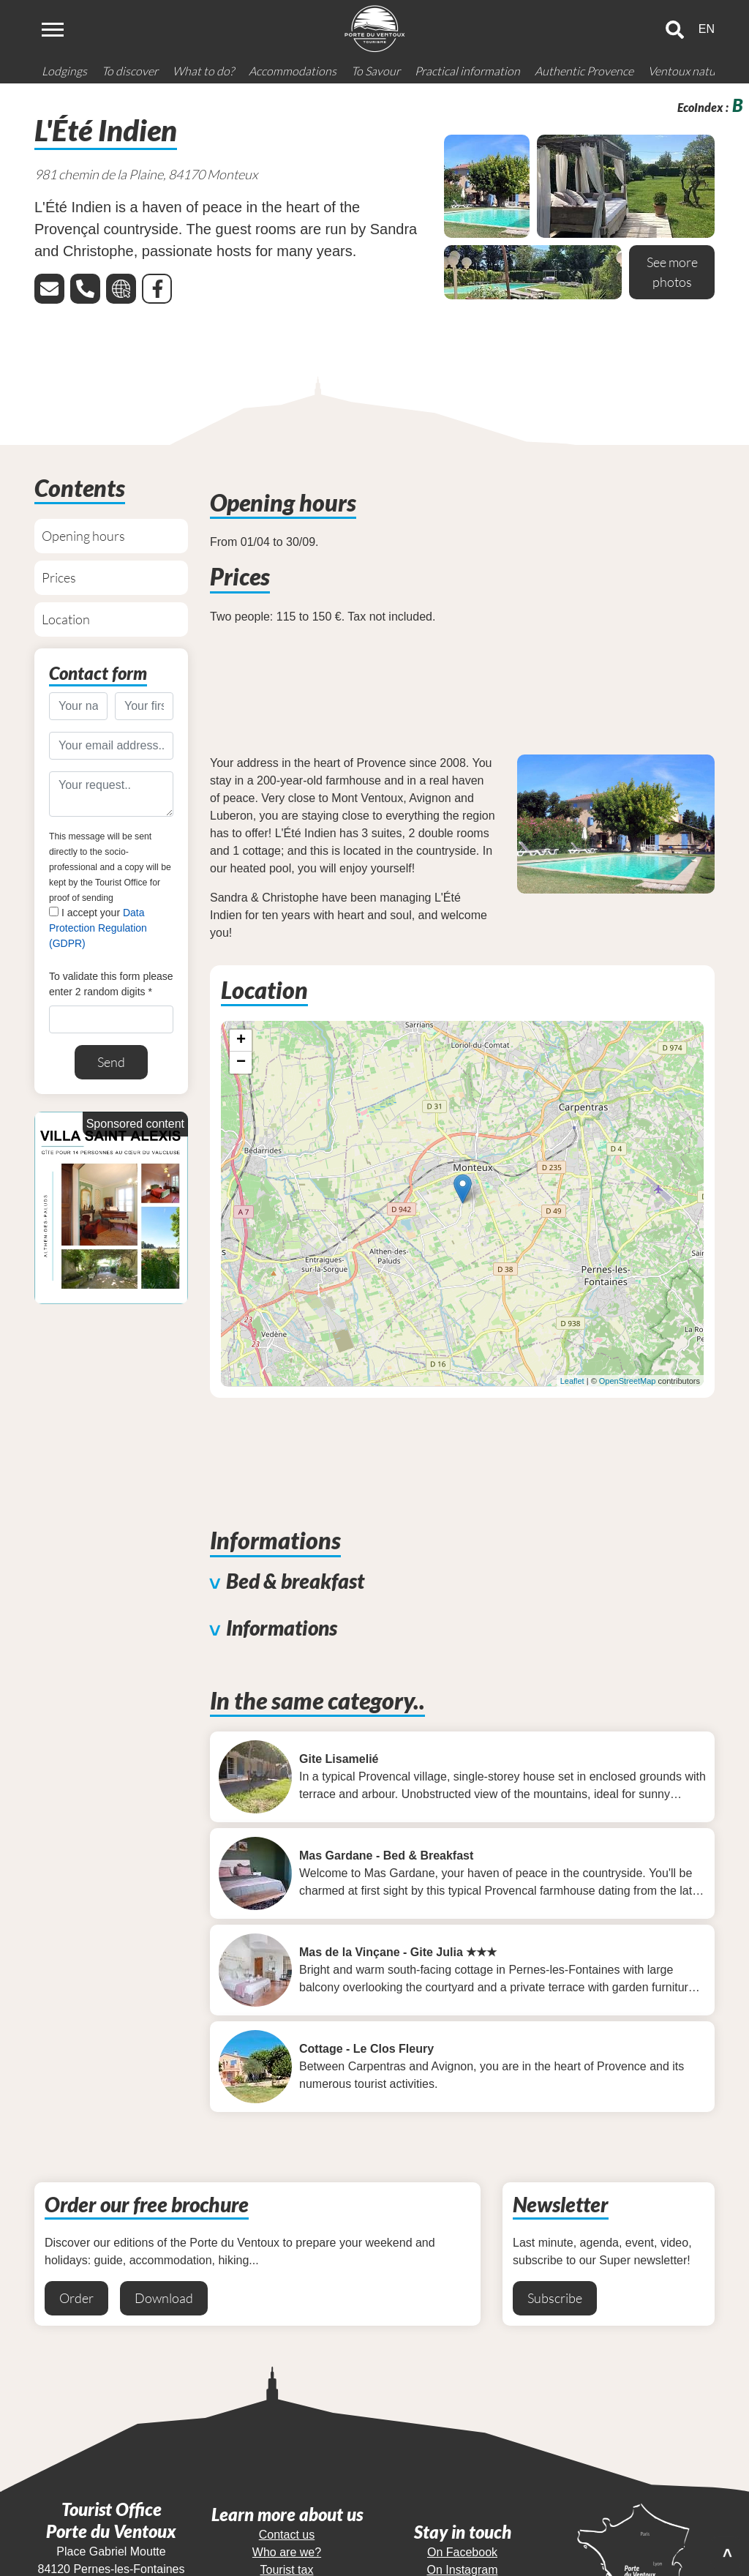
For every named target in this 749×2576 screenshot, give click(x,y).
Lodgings (64, 71)
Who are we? (286, 2548)
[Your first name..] (144, 706)
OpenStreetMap (627, 1381)
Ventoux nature (687, 71)
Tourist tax (287, 2565)
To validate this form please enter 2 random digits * (111, 983)
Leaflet (572, 1381)
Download (164, 2293)
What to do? (203, 71)
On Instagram (462, 2565)
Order (76, 2293)
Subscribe (554, 2293)
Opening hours (83, 536)
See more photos (672, 272)
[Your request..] (111, 794)
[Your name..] (78, 706)
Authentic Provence (584, 71)
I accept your (98, 928)
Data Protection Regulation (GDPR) (98, 928)
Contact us (287, 2530)
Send (111, 1062)
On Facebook (462, 2548)
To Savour (375, 71)
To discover (130, 71)
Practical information (467, 71)
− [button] (241, 1063)
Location (66, 619)
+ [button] (241, 1041)
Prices (59, 577)
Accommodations (292, 71)
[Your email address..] (111, 746)
